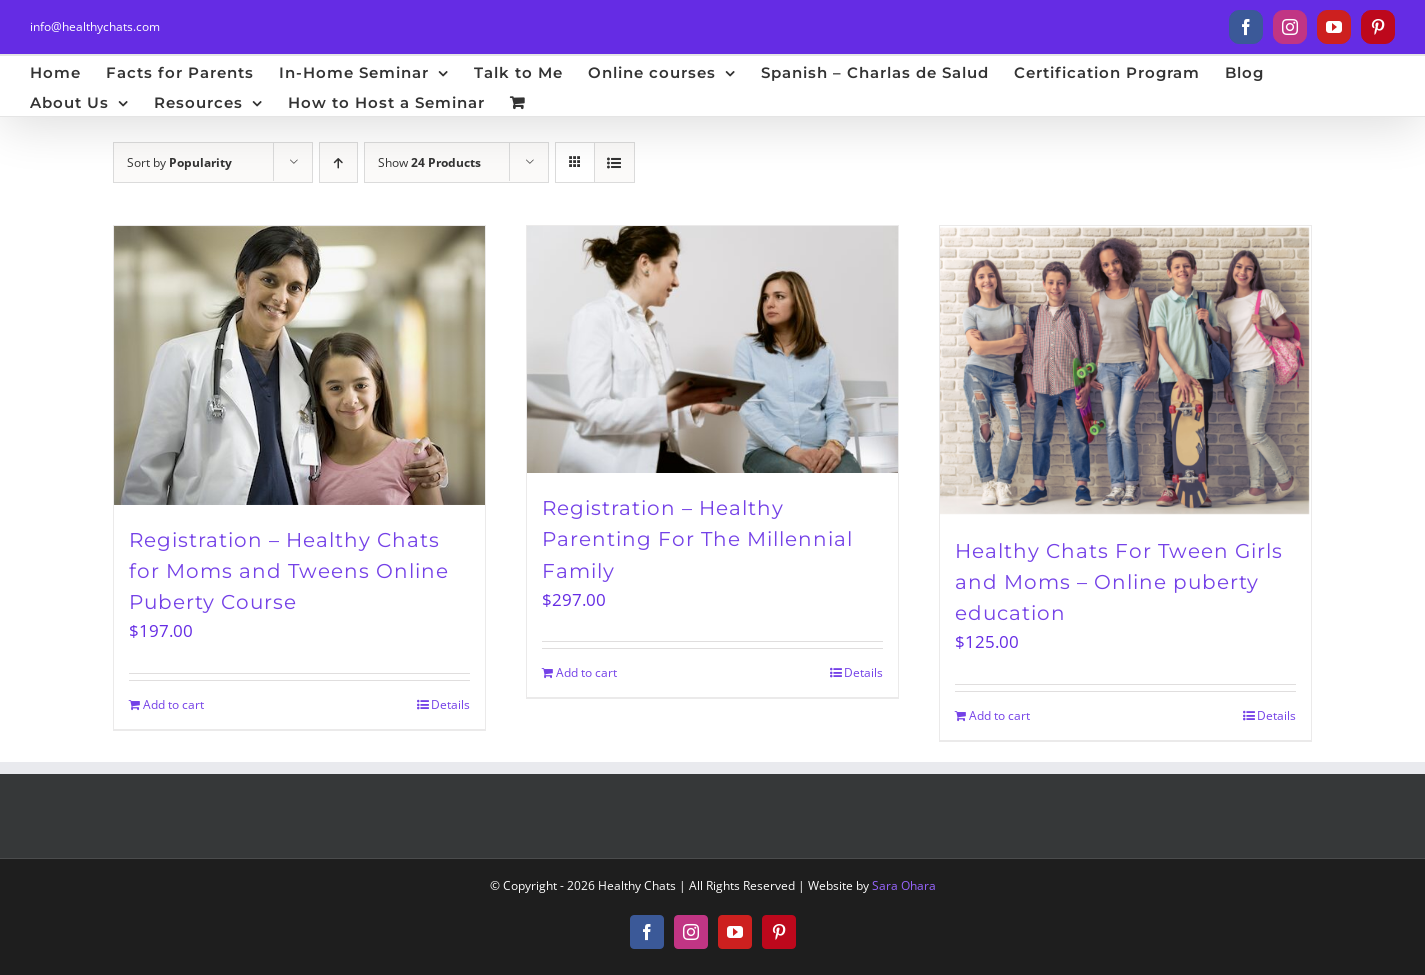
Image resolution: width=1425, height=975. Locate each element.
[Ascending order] (338, 162)
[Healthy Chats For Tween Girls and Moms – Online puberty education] (1125, 371)
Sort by (179, 162)
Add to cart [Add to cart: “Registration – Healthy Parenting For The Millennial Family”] (586, 672)
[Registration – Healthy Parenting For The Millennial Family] (712, 349)
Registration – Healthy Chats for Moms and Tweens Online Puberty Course (289, 571)
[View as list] (614, 162)
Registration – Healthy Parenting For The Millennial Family (697, 539)
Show (429, 162)
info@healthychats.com (95, 26)
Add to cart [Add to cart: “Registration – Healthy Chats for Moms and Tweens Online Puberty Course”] (173, 704)
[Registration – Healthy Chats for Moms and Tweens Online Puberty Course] (299, 365)
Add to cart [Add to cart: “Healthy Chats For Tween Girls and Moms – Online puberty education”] (999, 715)
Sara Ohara (904, 885)
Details (450, 704)
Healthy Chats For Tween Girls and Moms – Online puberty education (1119, 582)
